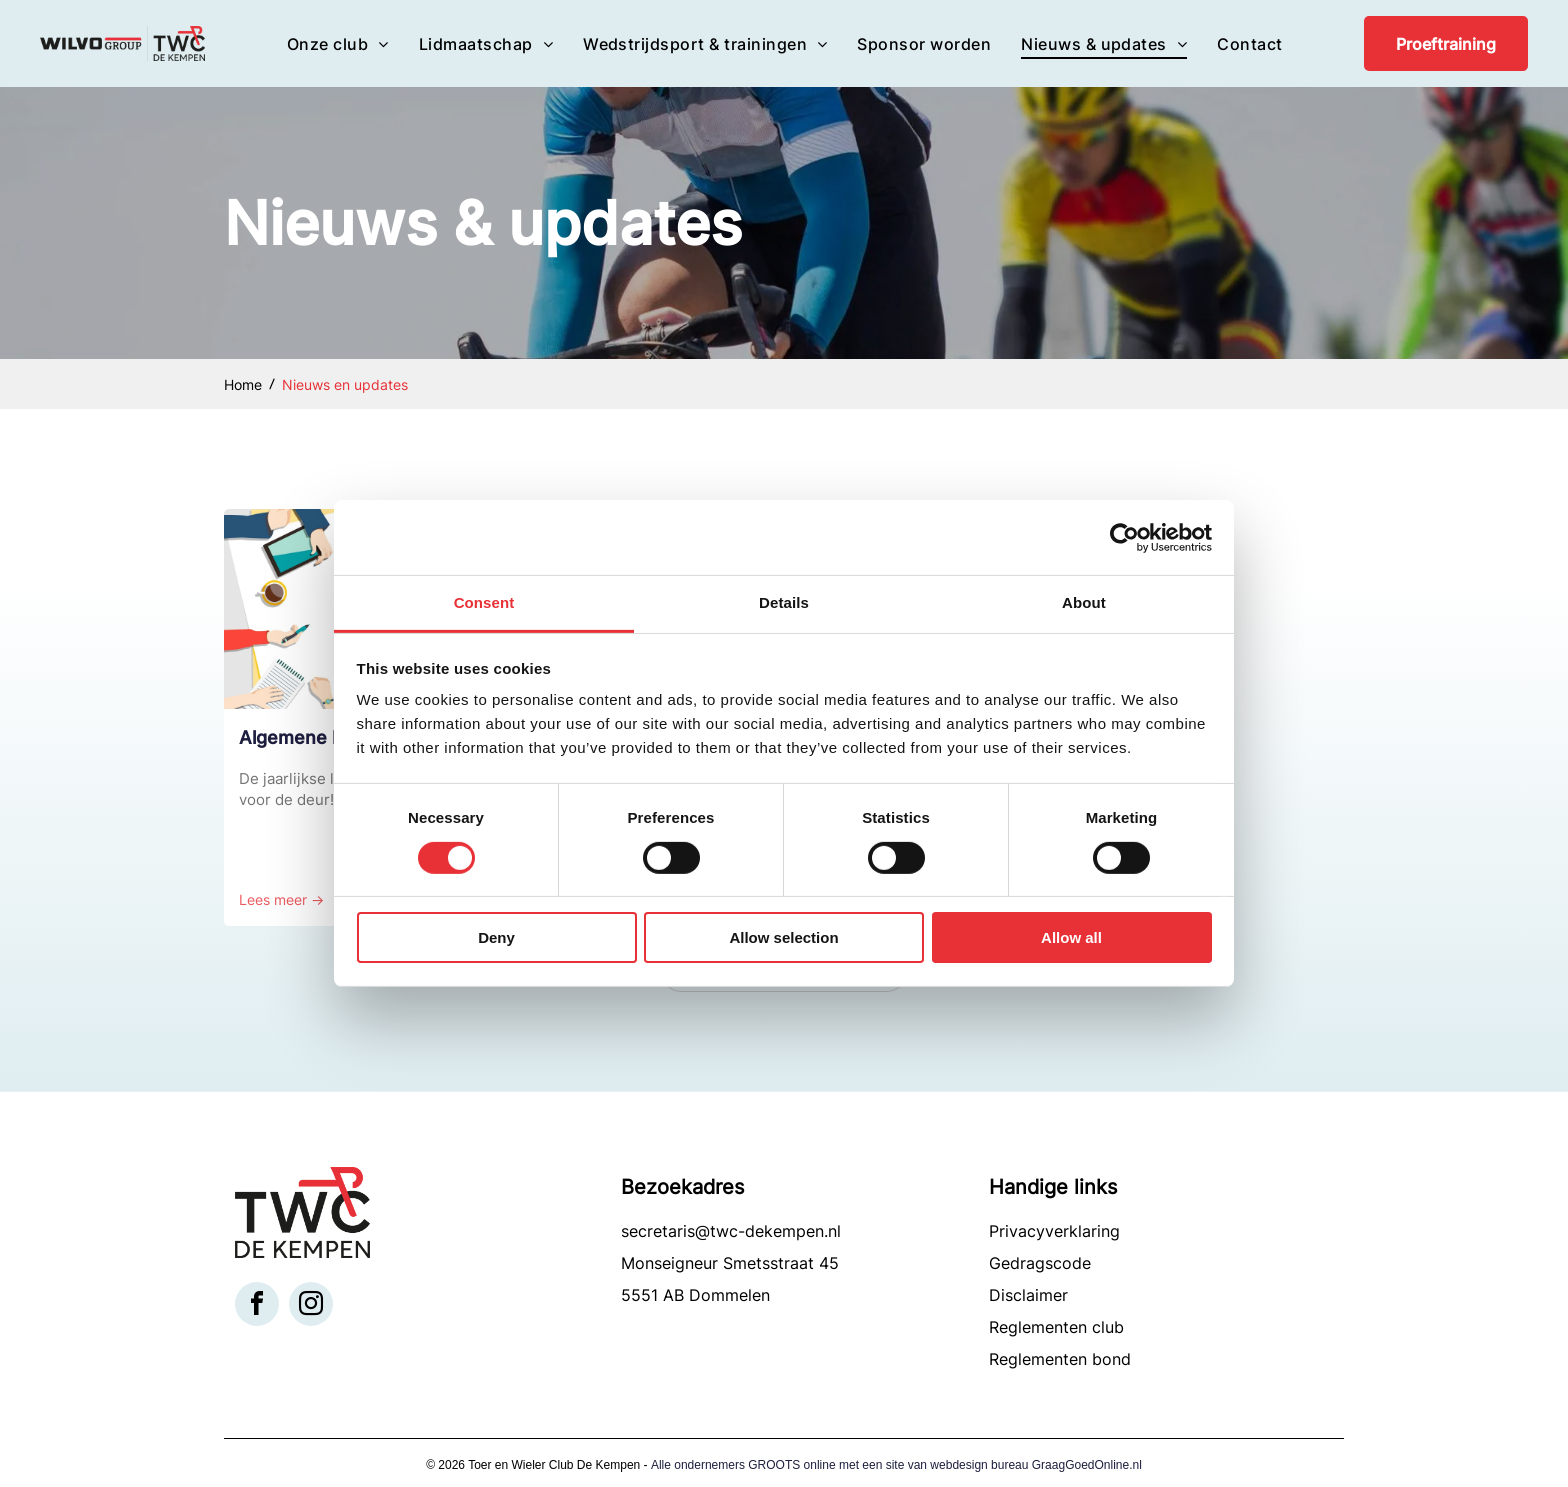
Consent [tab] (484, 602)
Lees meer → (281, 899)
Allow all (1071, 937)
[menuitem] (338, 43)
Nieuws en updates (345, 384)
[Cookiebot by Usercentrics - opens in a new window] (1124, 538)
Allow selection (783, 937)
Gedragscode (1040, 1263)
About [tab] (1084, 602)
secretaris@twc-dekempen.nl (731, 1231)
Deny (496, 937)
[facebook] (257, 1306)
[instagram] (311, 1306)
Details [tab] (784, 602)
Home (243, 384)
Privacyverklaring (1054, 1231)
